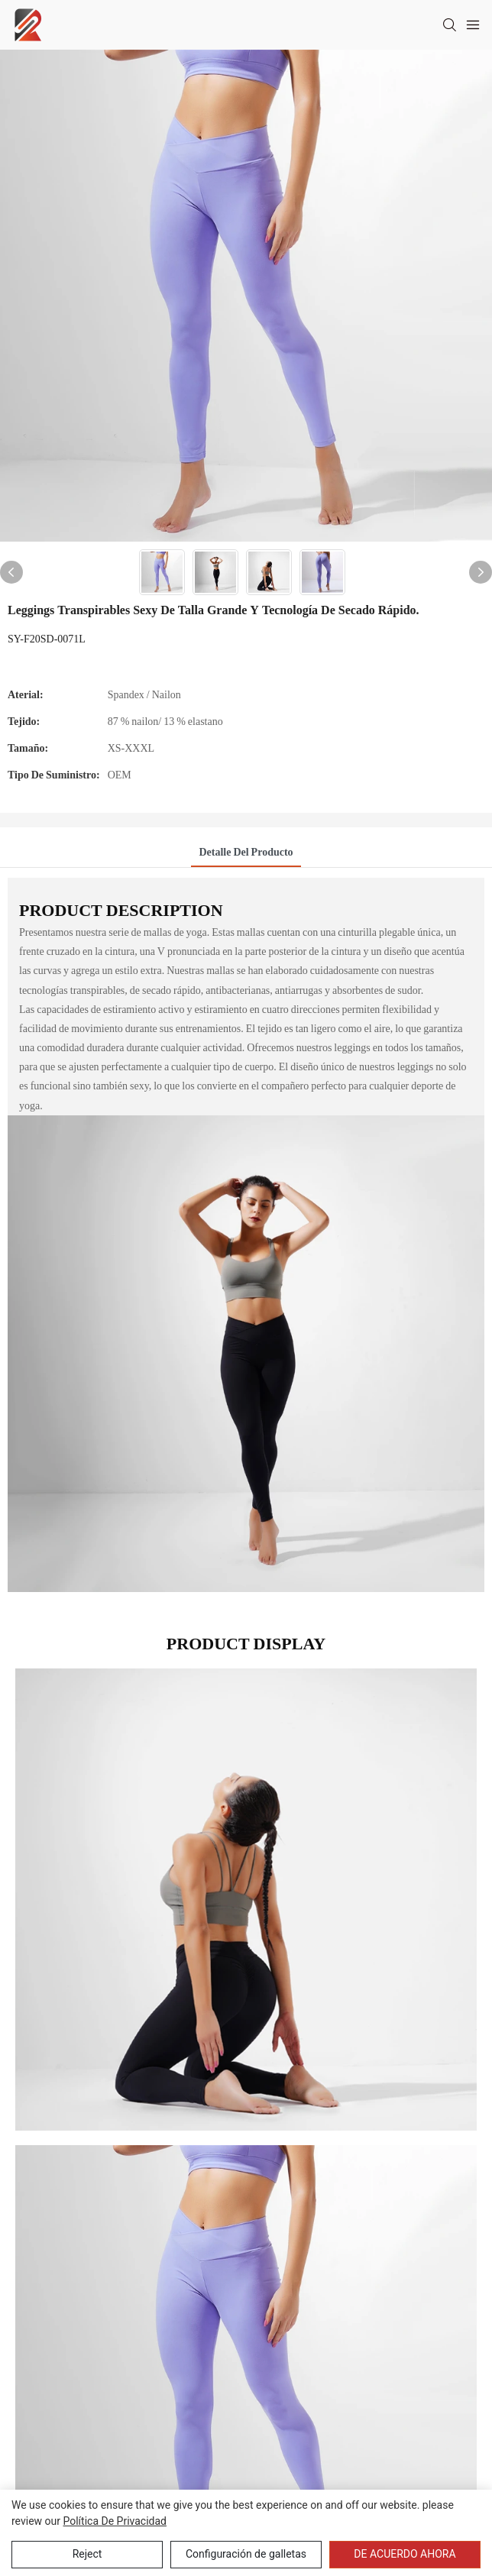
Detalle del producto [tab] (246, 852)
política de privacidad (115, 2521)
